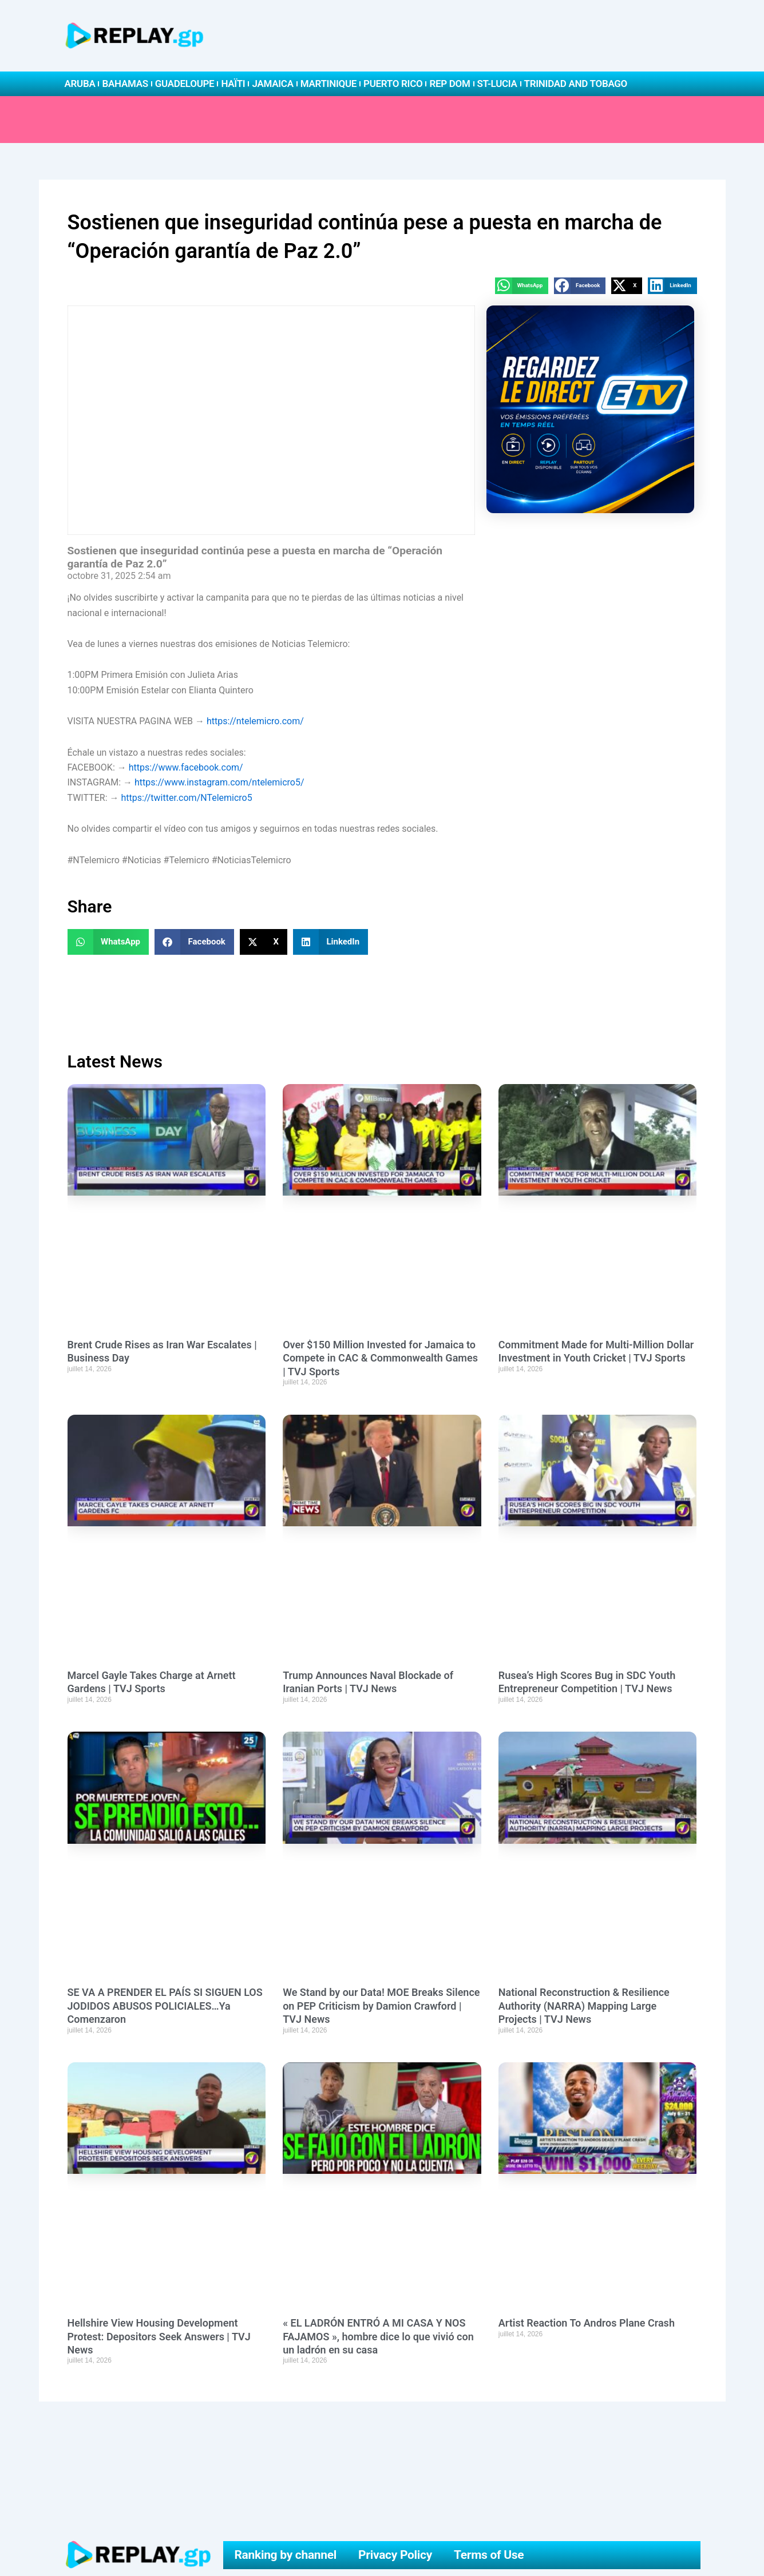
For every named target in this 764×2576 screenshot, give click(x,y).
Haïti (233, 83)
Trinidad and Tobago (575, 83)
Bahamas (125, 83)
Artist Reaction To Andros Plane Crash (586, 2323)
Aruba (80, 83)
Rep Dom (449, 83)
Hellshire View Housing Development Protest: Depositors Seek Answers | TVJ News (159, 2336)
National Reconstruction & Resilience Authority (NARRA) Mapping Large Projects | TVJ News (584, 2005)
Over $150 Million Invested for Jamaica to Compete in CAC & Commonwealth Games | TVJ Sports (380, 1358)
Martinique (328, 83)
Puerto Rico (392, 83)
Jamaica (272, 83)
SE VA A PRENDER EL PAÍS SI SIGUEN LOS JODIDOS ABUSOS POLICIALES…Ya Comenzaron (165, 2005)
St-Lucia (497, 83)
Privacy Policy (395, 2555)
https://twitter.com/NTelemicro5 (186, 797)
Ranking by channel (285, 2555)
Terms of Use (489, 2555)
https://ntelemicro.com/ (255, 721)
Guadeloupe (185, 83)
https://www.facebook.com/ (186, 767)
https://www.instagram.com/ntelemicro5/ (219, 782)
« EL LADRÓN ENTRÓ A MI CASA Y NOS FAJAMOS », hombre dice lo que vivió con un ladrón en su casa (378, 2336)
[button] (521, 285)
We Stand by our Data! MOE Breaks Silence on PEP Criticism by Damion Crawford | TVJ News (381, 2005)
